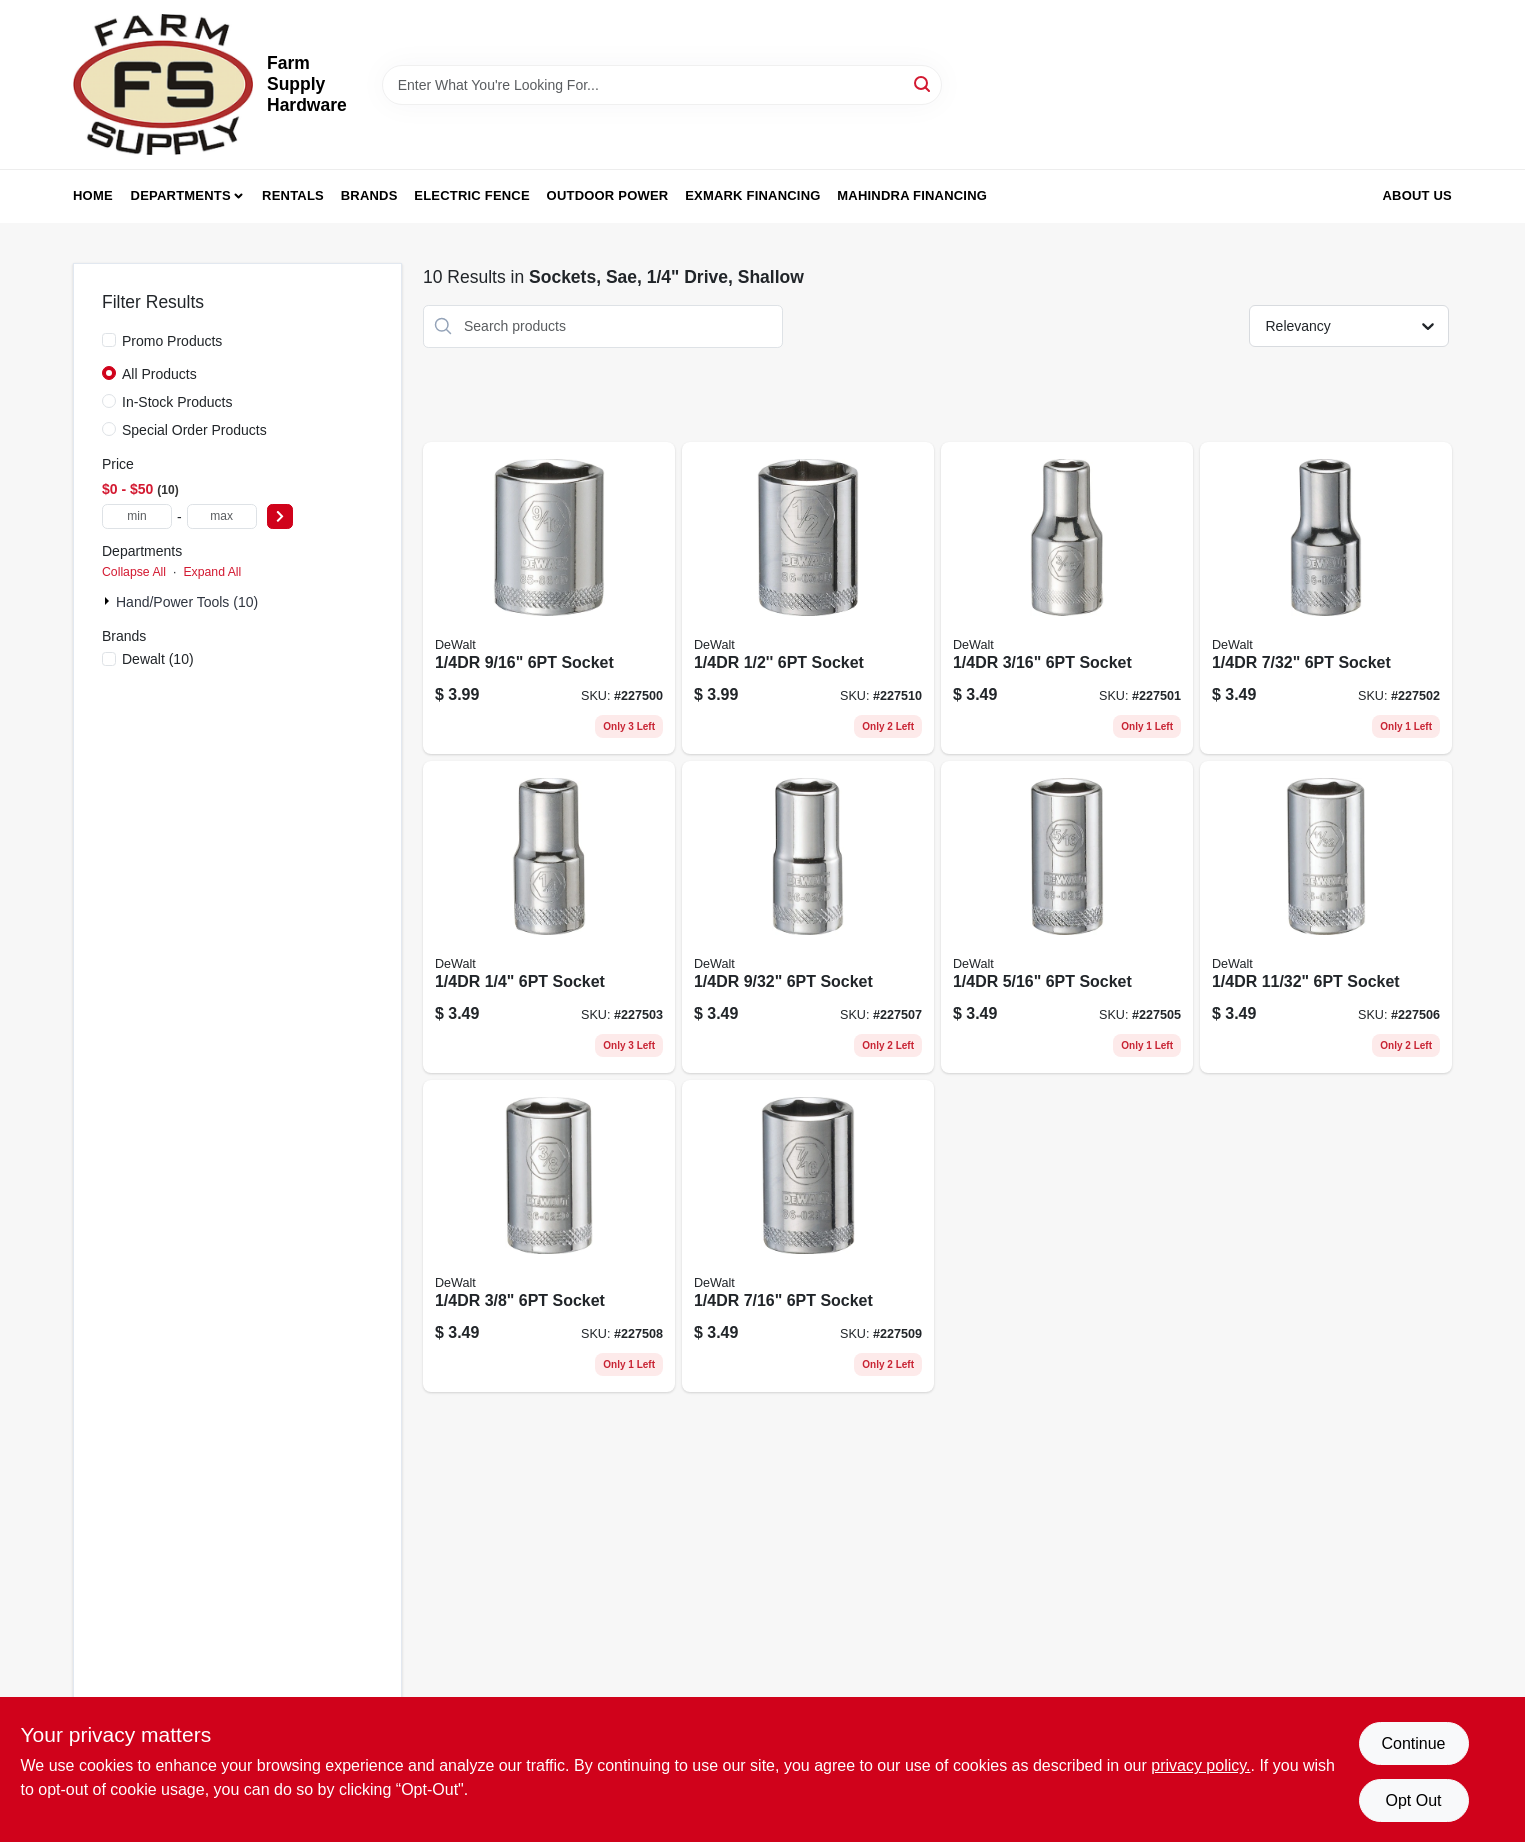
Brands (369, 195)
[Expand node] (109, 601)
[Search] (923, 83)
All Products (159, 374)
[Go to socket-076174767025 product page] (808, 1236)
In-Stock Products (177, 402)
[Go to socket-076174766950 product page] (1067, 598)
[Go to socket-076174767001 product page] (1326, 917)
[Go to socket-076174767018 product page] (549, 1236)
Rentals (293, 195)
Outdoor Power (608, 195)
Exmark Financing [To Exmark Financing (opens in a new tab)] (752, 195)
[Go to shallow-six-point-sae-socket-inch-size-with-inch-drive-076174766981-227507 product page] (808, 917)
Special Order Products (194, 430)
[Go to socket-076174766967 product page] (1326, 598)
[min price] (137, 516)
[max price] (222, 516)
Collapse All (134, 572)
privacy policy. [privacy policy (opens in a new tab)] (1200, 1765)
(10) (158, 659)
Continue (1413, 1743)
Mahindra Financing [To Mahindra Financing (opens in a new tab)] (912, 195)
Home (93, 195)
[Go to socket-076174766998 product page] (1067, 917)
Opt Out (1413, 1800)
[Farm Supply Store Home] (163, 84)
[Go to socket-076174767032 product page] (808, 598)
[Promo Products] (109, 340)
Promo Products (172, 341)
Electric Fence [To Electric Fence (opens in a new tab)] (471, 195)
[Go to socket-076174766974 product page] (549, 917)
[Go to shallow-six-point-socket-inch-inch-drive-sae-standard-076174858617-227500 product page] (549, 598)
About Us (1418, 195)
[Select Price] (280, 516)
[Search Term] (662, 85)
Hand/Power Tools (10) (187, 602)
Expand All (212, 572)
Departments (181, 195)
